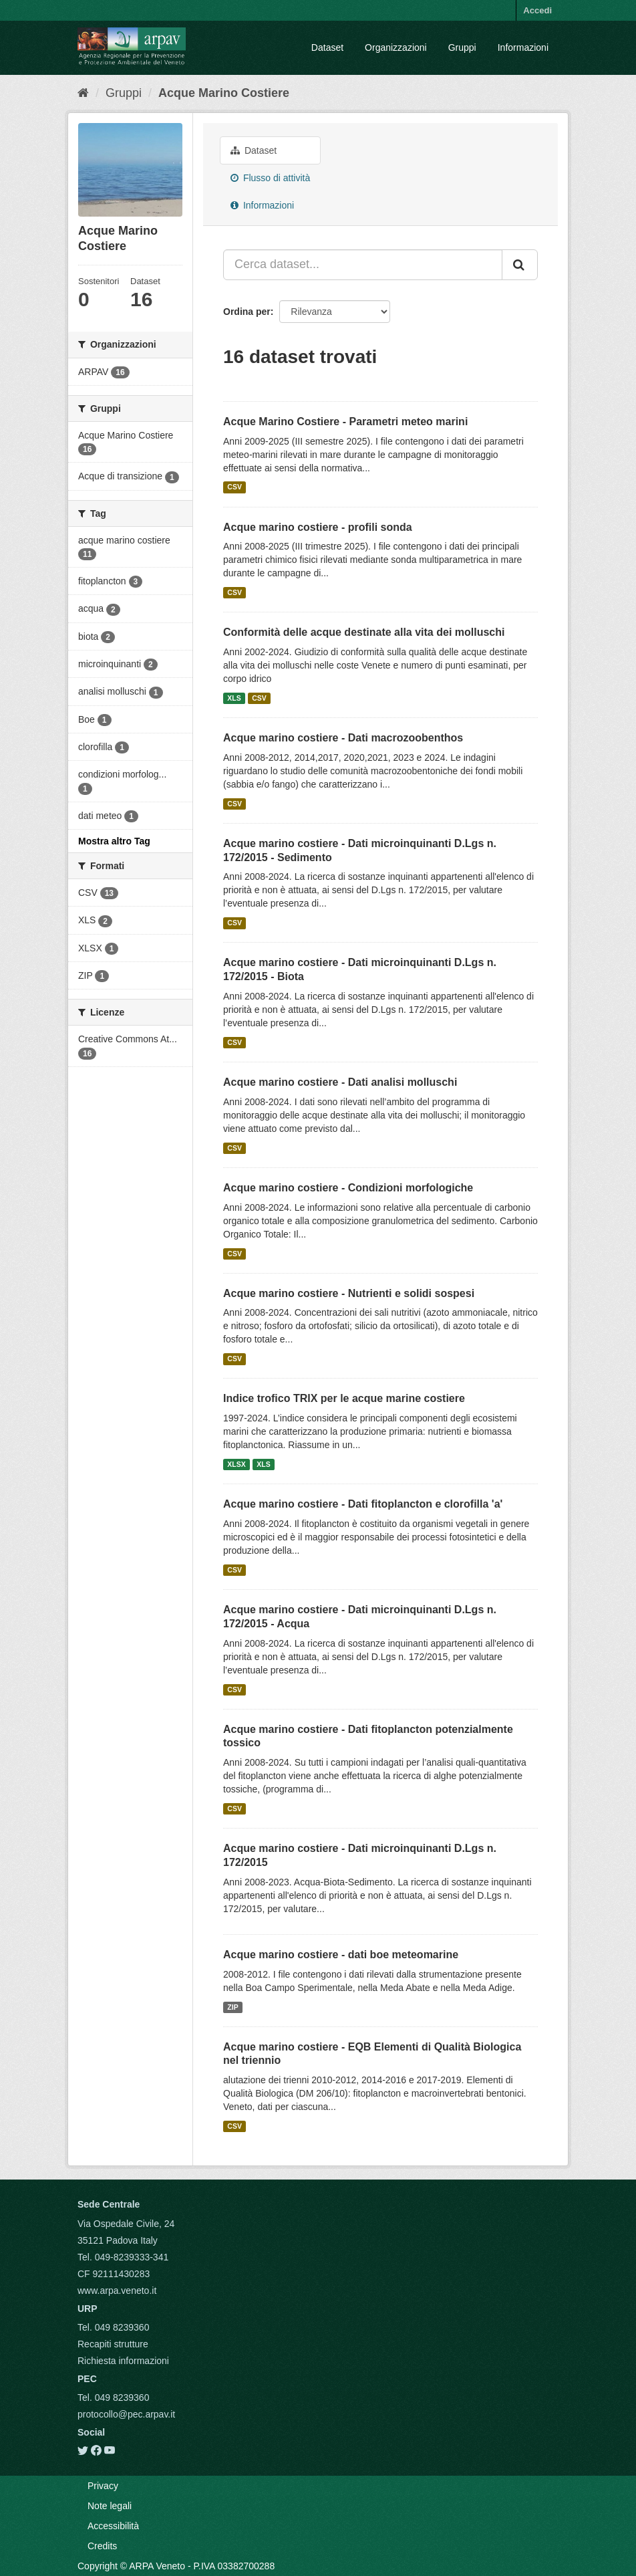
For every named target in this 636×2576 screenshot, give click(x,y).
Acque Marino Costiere (223, 93)
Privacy (103, 2485)
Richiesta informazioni (123, 2360)
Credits (102, 2546)
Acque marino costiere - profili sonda (317, 527)
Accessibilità (113, 2526)
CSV (234, 487)
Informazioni (523, 47)
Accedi (537, 10)
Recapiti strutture (112, 2344)
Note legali (110, 2505)
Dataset (327, 47)
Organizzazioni (396, 47)
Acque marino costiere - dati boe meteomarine (340, 1954)
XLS (234, 698)
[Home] (83, 93)
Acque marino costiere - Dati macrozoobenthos (343, 737)
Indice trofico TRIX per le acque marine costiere (344, 1398)
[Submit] (520, 264)
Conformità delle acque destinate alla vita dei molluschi (363, 632)
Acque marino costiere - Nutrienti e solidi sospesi (348, 1293)
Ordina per (247, 311)
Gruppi (462, 47)
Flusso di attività (270, 177)
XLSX (236, 1464)
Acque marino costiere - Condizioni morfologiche (348, 1187)
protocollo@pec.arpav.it (126, 2414)
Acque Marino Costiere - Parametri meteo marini (345, 421)
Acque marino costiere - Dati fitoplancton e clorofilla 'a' (362, 1504)
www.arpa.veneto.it (116, 2290)
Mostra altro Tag (114, 841)
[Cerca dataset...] (362, 264)
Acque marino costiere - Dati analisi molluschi (340, 1082)
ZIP (232, 2007)
